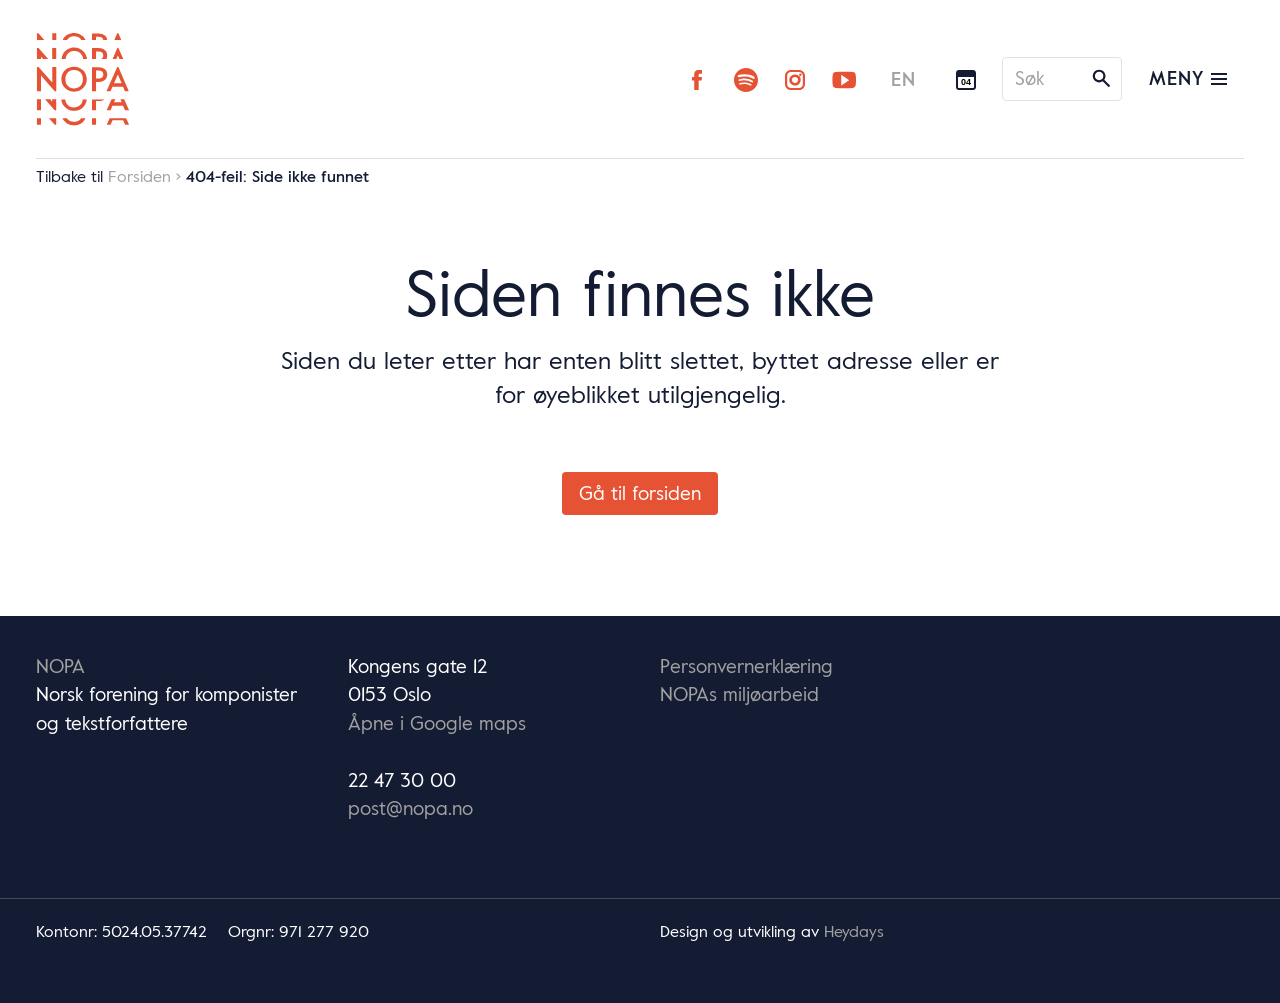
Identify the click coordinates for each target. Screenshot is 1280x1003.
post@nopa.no (410, 808)
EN (903, 79)
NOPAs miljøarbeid (739, 694)
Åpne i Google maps (437, 723)
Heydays (854, 931)
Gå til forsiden (640, 493)
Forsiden (139, 176)
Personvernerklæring (746, 666)
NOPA (60, 666)
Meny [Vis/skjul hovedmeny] (1188, 78)
